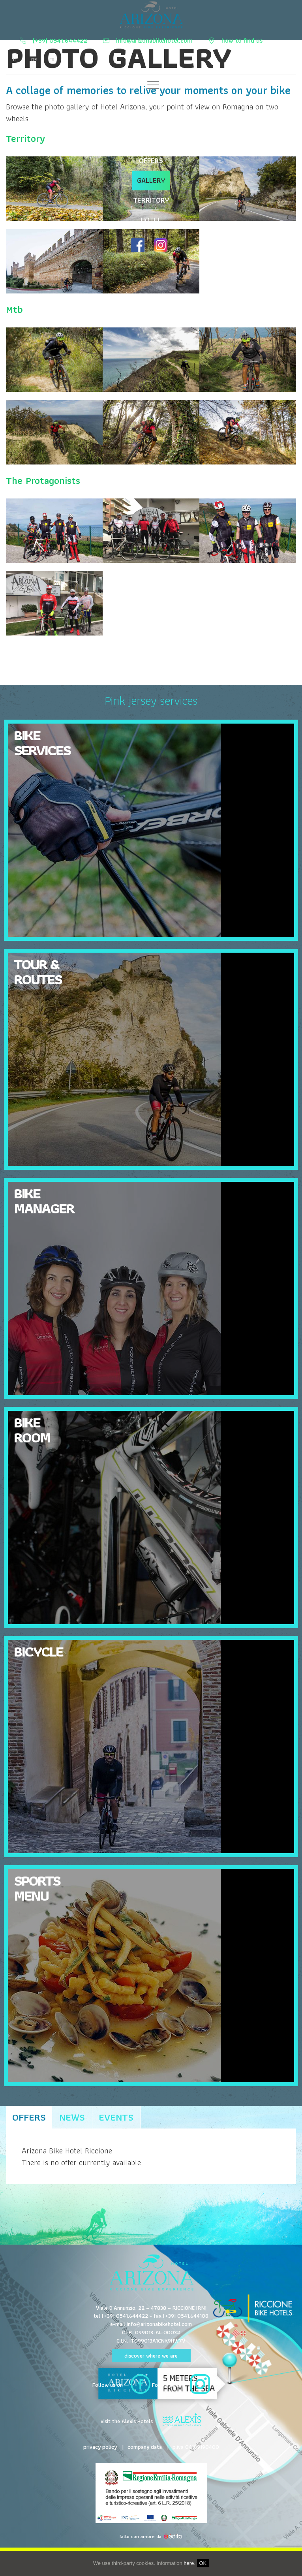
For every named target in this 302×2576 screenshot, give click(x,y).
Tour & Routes (38, 971)
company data (145, 2446)
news (72, 2117)
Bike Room (32, 1429)
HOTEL (151, 220)
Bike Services (151, 101)
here (189, 2563)
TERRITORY (151, 200)
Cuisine (151, 121)
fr (51, 59)
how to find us (242, 41)
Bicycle (38, 1651)
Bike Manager (44, 1200)
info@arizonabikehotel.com (155, 41)
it (15, 59)
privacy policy (100, 2446)
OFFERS (151, 160)
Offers (29, 2117)
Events (116, 2117)
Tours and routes (151, 141)
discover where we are (151, 2355)
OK (203, 2563)
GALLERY (151, 180)
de (33, 59)
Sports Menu (37, 1887)
